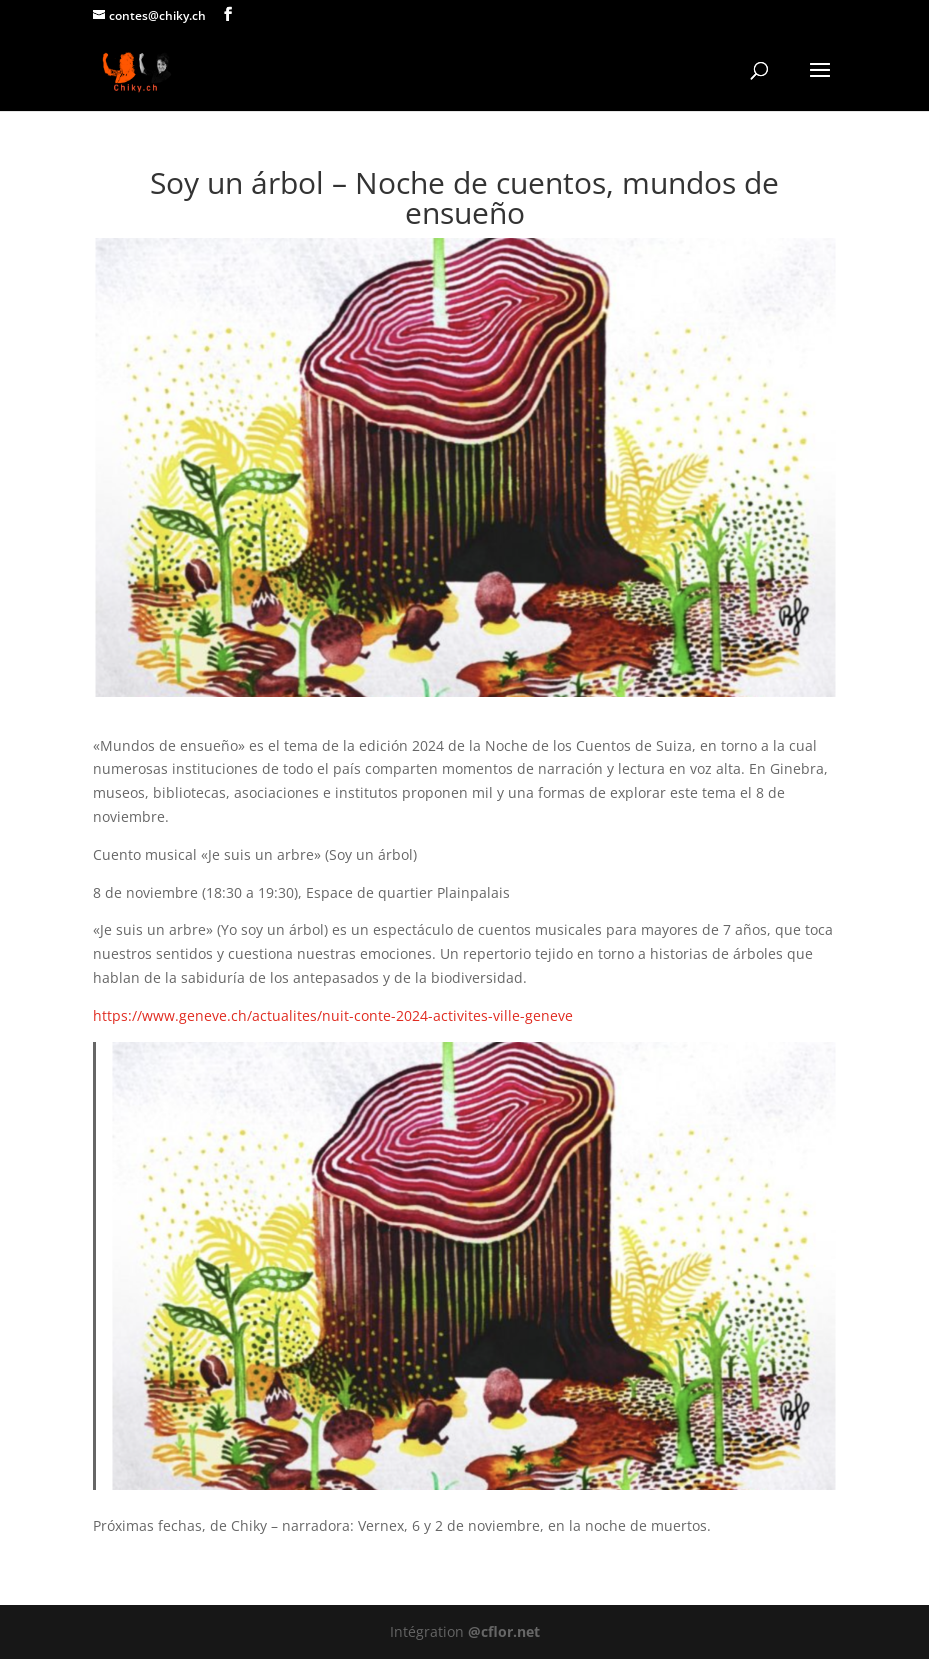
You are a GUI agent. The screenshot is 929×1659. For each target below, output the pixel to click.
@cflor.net (504, 1631)
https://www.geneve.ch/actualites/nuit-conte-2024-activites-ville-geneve (333, 1015)
